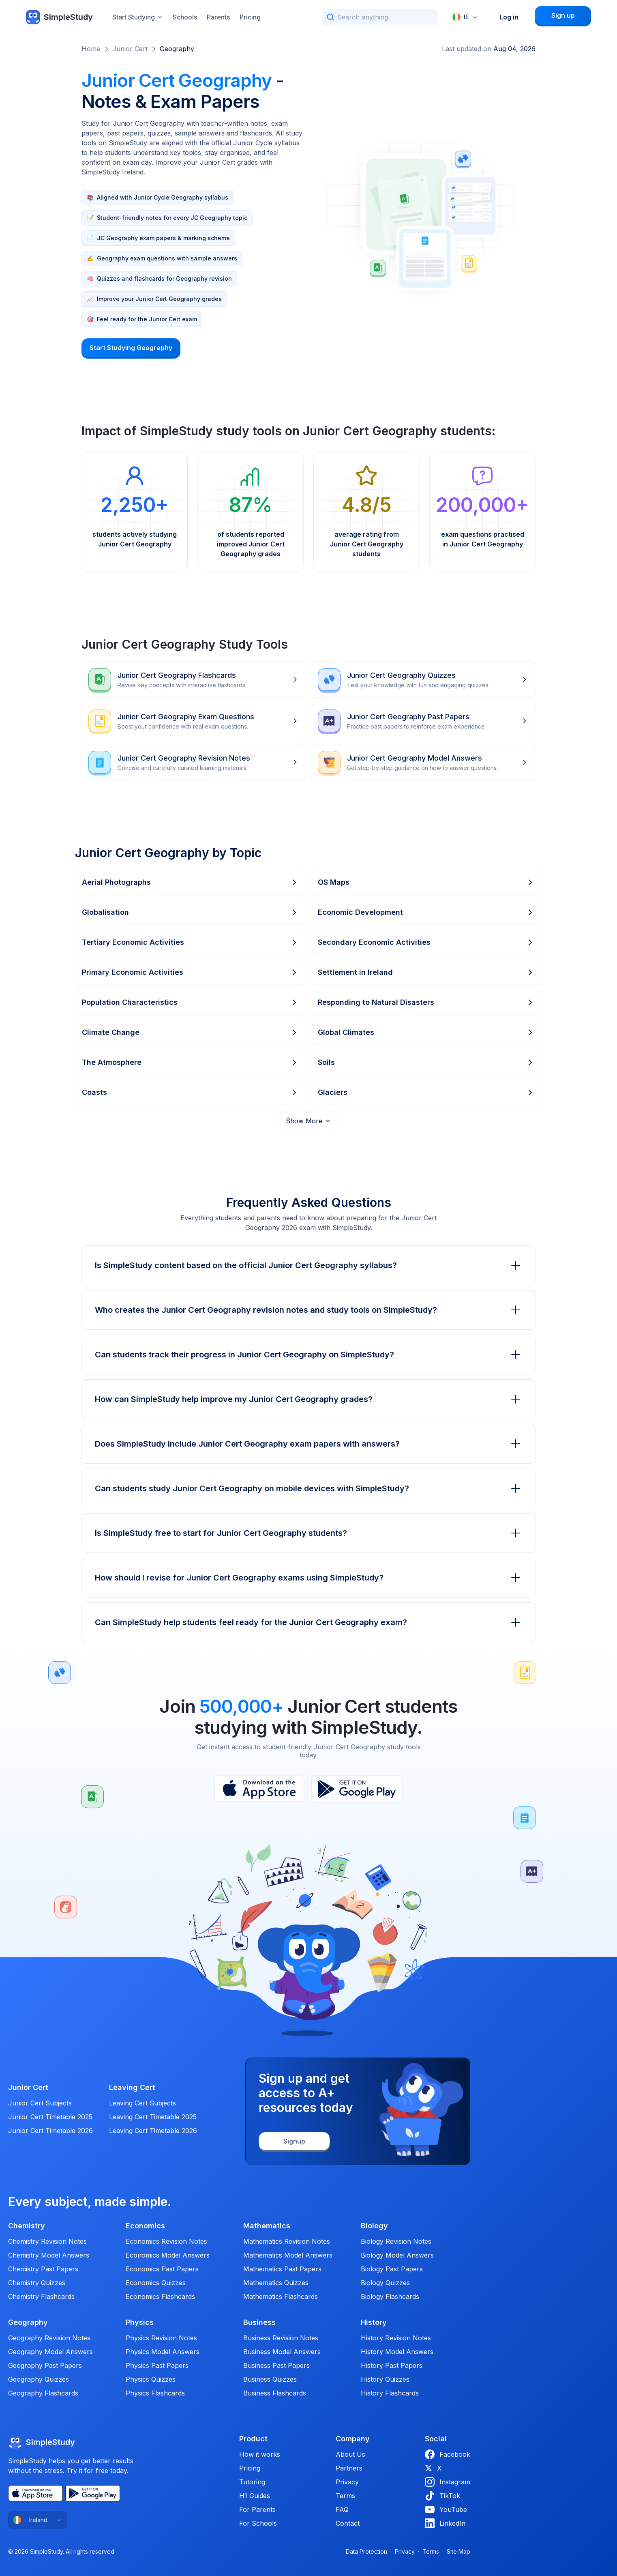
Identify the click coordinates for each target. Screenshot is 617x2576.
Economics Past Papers (162, 2269)
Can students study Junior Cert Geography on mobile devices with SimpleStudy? (308, 1488)
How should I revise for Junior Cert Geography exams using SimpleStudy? (308, 1577)
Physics (140, 2322)
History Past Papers (391, 2365)
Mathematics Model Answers (287, 2255)
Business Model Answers (282, 2352)
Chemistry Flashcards (41, 2296)
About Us (350, 2454)
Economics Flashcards (160, 2296)
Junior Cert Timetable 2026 (50, 2131)
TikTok (442, 2496)
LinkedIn (445, 2523)
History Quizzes (385, 2379)
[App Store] (259, 1789)
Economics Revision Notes (166, 2241)
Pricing (250, 17)
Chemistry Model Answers (48, 2255)
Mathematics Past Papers (282, 2269)
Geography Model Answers (50, 2352)
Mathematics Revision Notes (286, 2241)
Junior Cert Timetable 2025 (50, 2117)
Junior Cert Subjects (40, 2103)
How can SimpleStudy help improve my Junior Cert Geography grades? (308, 1399)
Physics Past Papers (157, 2365)
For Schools (258, 2523)
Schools (185, 17)
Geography (177, 49)
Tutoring (252, 2482)
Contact (348, 2523)
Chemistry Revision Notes (47, 2241)
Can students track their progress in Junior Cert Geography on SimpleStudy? (308, 1354)
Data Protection (366, 2551)
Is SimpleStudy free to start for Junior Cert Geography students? (308, 1533)
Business (259, 2322)
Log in (508, 17)
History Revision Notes (396, 2338)
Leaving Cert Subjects (142, 2103)
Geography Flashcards (43, 2393)
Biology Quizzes (385, 2283)
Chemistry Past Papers (43, 2269)
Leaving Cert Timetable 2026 (153, 2131)
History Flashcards (390, 2393)
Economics (145, 2226)
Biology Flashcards (390, 2296)
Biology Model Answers (397, 2255)
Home (90, 49)
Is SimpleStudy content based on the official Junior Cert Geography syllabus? (308, 1265)
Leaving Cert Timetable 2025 (153, 2117)
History (374, 2322)
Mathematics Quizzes (275, 2283)
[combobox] (465, 17)
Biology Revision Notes (396, 2241)
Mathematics (266, 2226)
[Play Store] (357, 1789)
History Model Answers (397, 2352)
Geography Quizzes (38, 2379)
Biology (374, 2226)
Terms (345, 2496)
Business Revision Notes (280, 2338)
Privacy (347, 2482)
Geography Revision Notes (49, 2338)
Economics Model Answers (168, 2255)
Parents (218, 17)
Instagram (447, 2482)
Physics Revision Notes (161, 2338)
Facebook (447, 2454)
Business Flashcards (274, 2393)
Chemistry (26, 2226)
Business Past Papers (276, 2365)
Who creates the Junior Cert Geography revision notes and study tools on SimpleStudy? (308, 1309)
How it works (259, 2454)
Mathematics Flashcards (280, 2296)
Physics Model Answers (162, 2352)
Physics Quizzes (151, 2379)
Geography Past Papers (45, 2365)
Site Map (458, 2551)
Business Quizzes (270, 2379)
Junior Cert (130, 49)
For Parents (257, 2509)
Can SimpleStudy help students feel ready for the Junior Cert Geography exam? (308, 1622)
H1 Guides (254, 2496)
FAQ (342, 2509)
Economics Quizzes (156, 2283)
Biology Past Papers (392, 2269)
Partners (349, 2468)
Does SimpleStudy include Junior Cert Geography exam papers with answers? (308, 1443)
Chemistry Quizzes (36, 2283)
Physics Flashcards (155, 2393)
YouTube (446, 2509)
